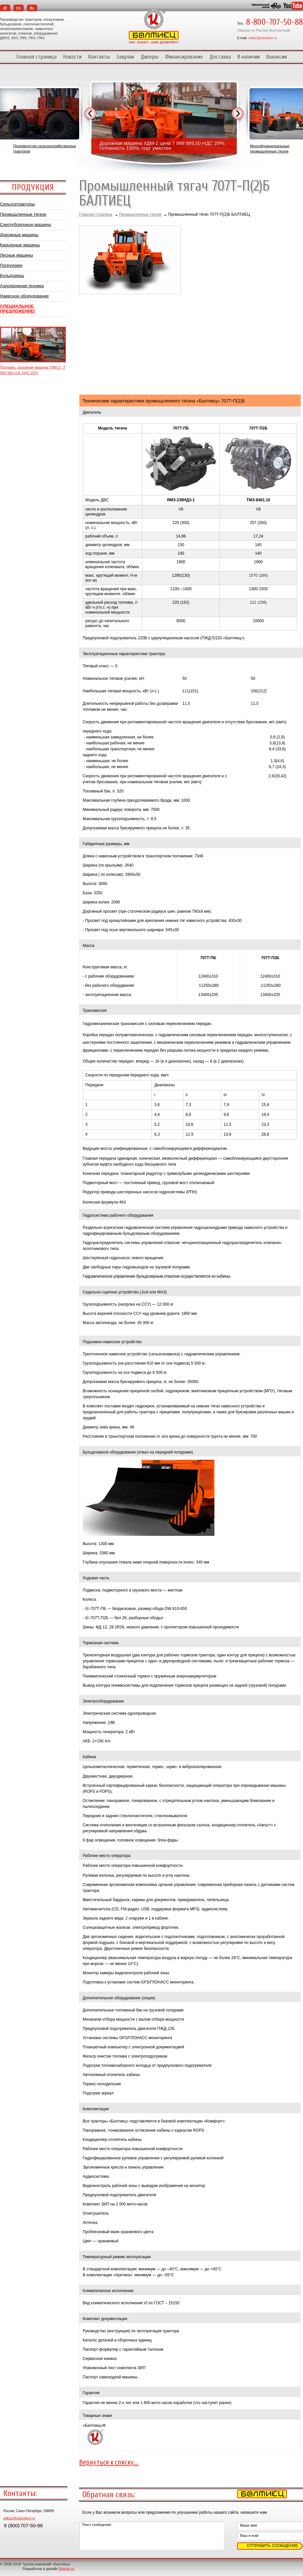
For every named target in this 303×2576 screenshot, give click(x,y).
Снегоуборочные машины (25, 224)
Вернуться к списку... (109, 2462)
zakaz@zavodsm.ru (262, 38)
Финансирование (184, 57)
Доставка (220, 57)
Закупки (125, 57)
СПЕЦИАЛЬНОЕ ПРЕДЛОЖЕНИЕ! (17, 309)
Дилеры (149, 57)
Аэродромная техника (22, 285)
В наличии (248, 57)
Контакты (99, 57)
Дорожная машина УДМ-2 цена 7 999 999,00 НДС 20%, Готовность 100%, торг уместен (162, 145)
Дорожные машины (19, 234)
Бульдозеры (12, 275)
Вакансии (276, 57)
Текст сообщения (151, 2535)
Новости (72, 57)
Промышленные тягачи (23, 214)
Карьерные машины (20, 244)
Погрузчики (11, 265)
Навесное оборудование (24, 295)
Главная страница (36, 57)
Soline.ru (66, 2569)
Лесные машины (16, 255)
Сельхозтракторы (17, 204)
